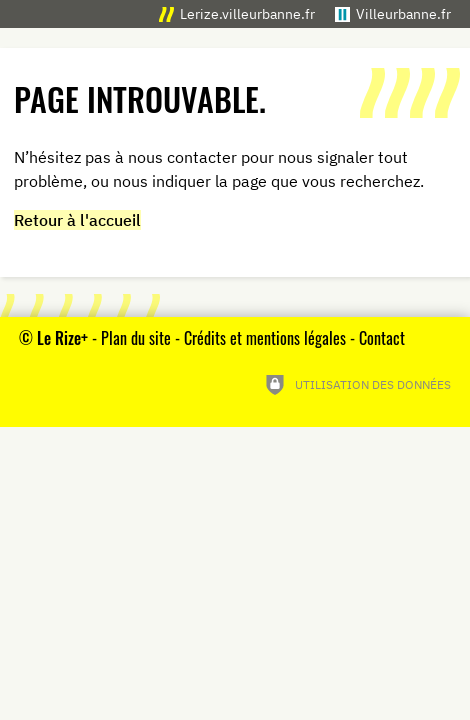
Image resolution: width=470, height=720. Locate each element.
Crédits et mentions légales (265, 338)
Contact (382, 338)
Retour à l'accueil (77, 220)
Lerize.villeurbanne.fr (247, 13)
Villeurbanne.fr (403, 13)
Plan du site (136, 338)
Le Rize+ (62, 338)
